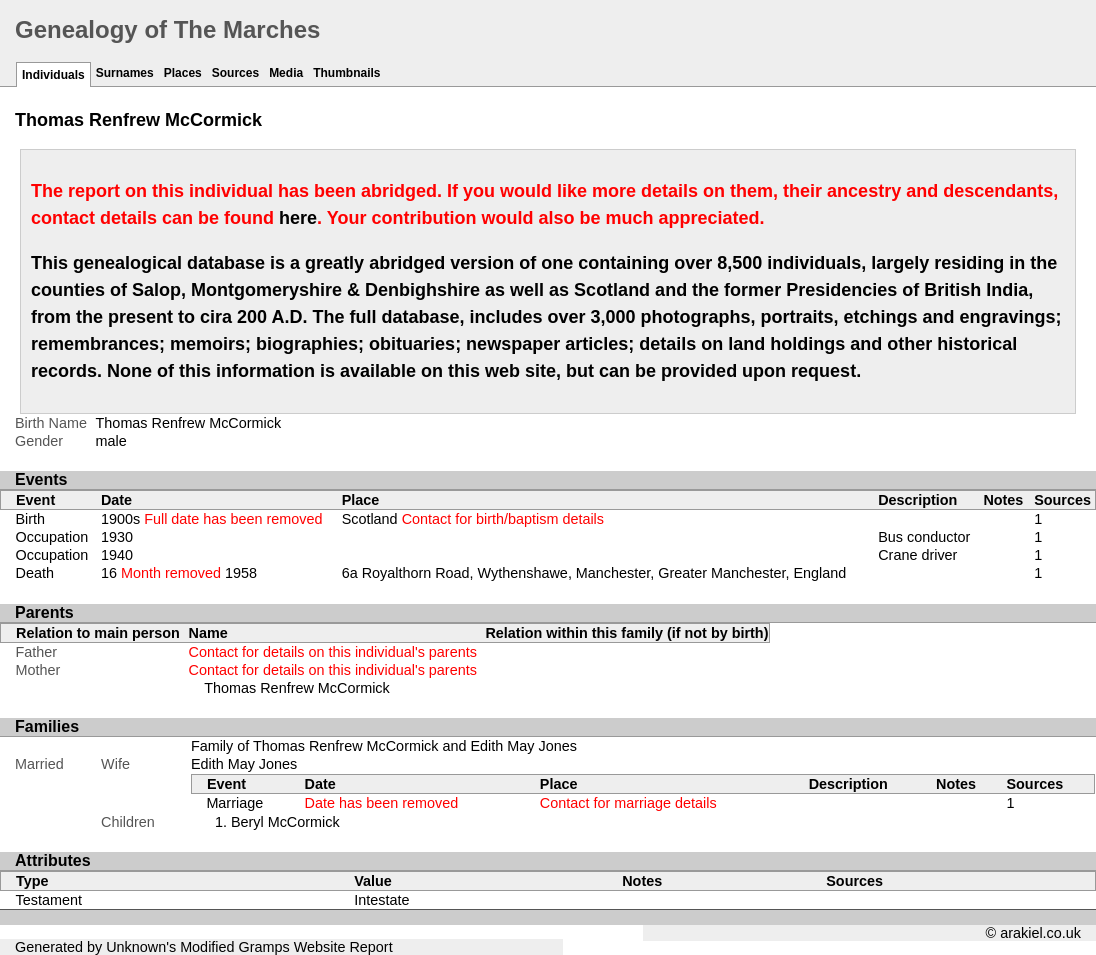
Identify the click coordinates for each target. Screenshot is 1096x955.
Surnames (125, 73)
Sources (235, 73)
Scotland (473, 519)
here (298, 218)
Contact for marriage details (628, 803)
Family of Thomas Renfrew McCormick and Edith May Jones (384, 746)
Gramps (264, 947)
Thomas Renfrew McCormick (297, 688)
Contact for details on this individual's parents (333, 652)
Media (286, 73)
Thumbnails (346, 73)
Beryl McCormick (285, 822)
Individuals (53, 75)
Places (183, 73)
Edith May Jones (244, 764)
